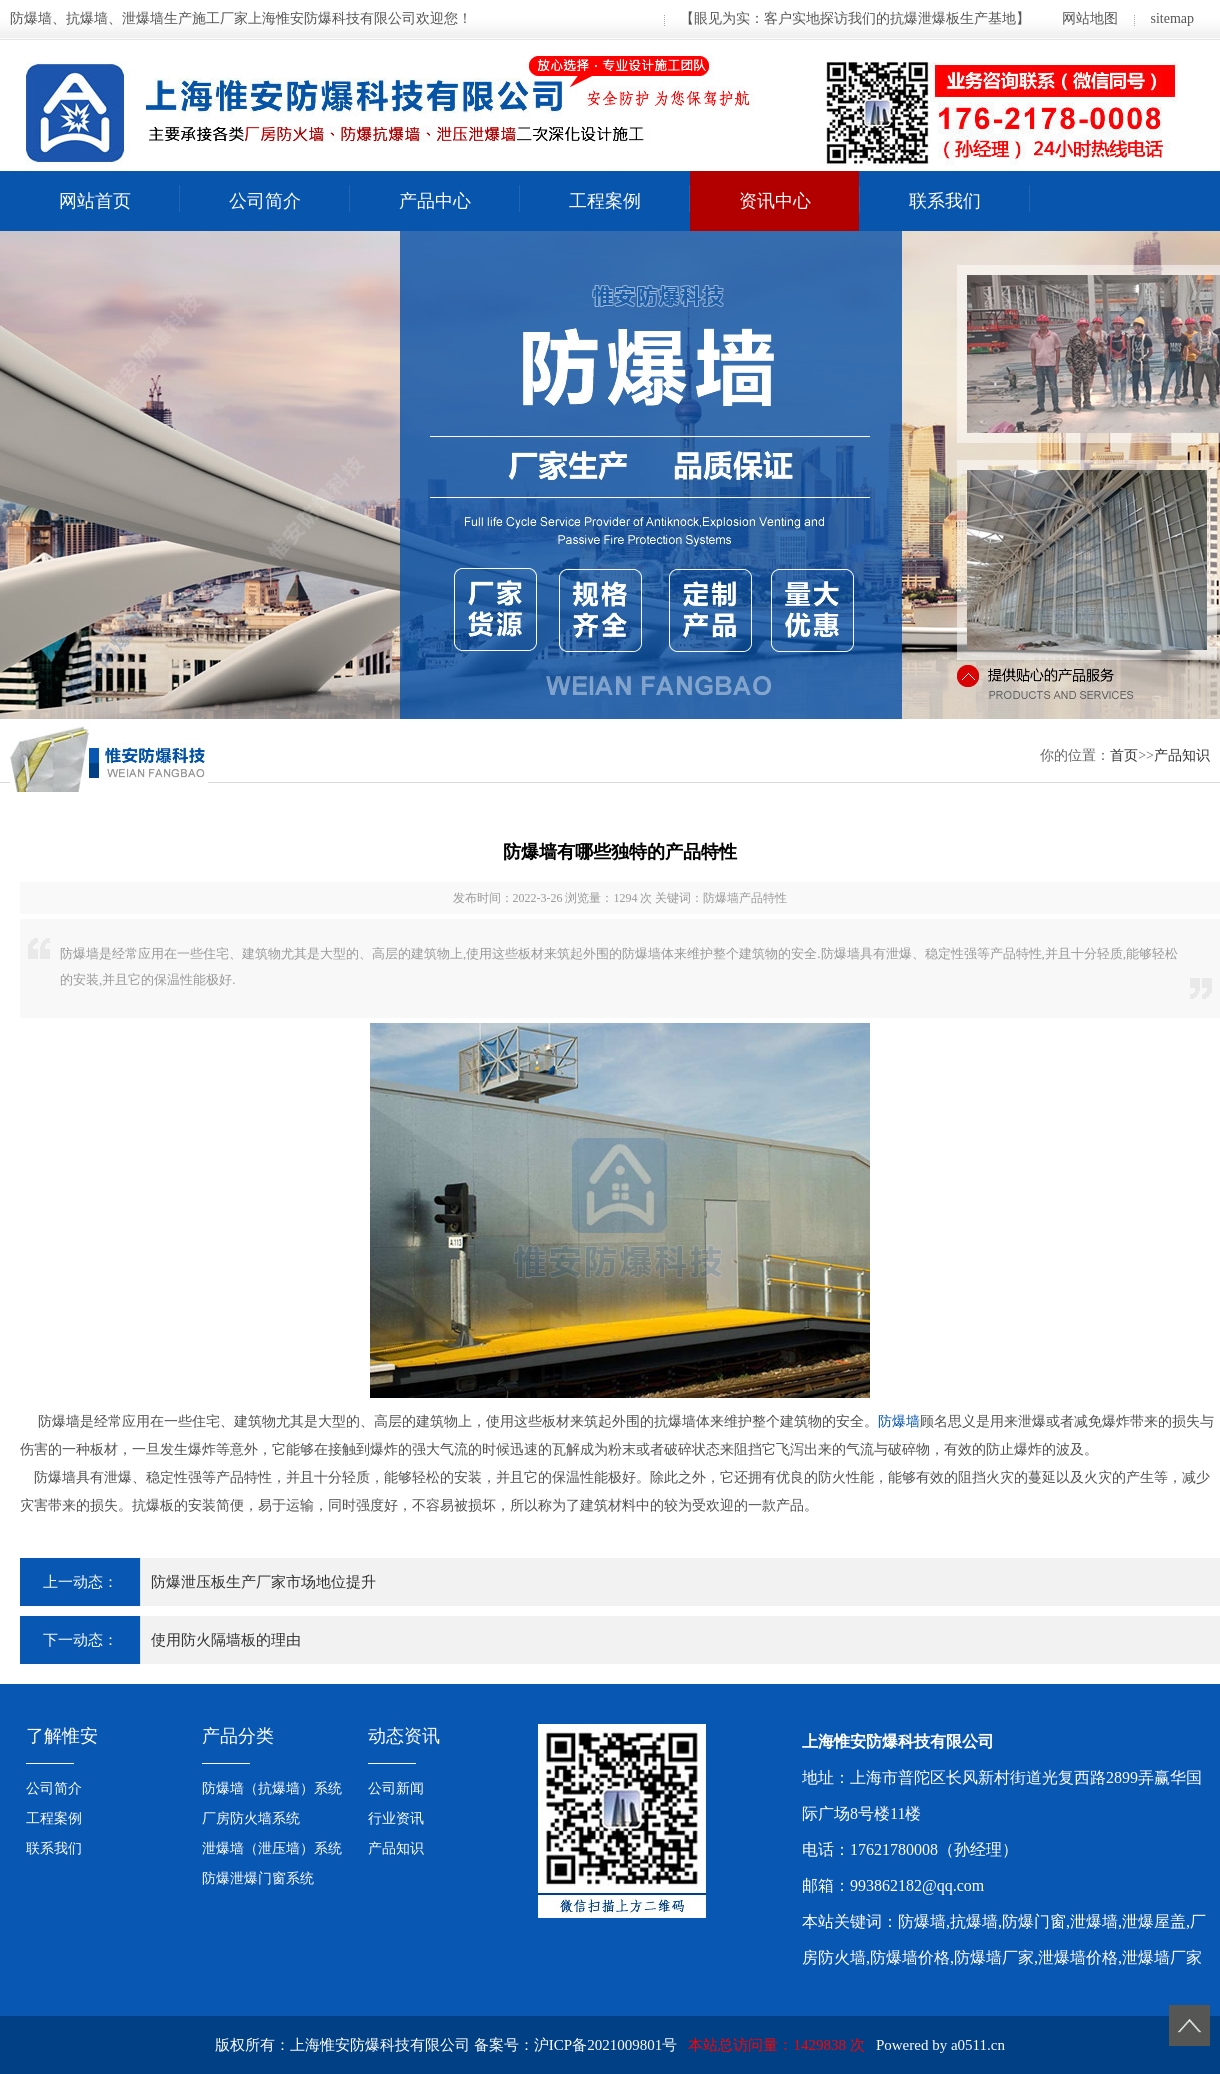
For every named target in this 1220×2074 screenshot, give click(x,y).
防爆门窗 (1034, 1921)
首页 (1124, 755)
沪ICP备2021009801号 (605, 2045)
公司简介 (265, 201)
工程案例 (605, 201)
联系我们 (945, 201)
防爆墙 (899, 1421)
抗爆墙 (974, 1921)
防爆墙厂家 (994, 1957)
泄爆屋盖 (1154, 1921)
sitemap (1172, 18)
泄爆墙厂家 (1162, 1957)
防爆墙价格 (910, 1957)
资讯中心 (775, 201)
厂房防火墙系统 (251, 1818)
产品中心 (435, 201)
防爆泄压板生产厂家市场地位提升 (263, 1582)
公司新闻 (396, 1788)
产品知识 (1182, 755)
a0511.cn (978, 2045)
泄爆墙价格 (1078, 1957)
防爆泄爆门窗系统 (258, 1878)
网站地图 (1090, 18)
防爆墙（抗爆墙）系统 (272, 1788)
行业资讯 (396, 1818)
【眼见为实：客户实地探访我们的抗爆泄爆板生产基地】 (855, 18)
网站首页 (95, 201)
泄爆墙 (1094, 1921)
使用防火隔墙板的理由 (226, 1640)
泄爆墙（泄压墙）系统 (272, 1848)
